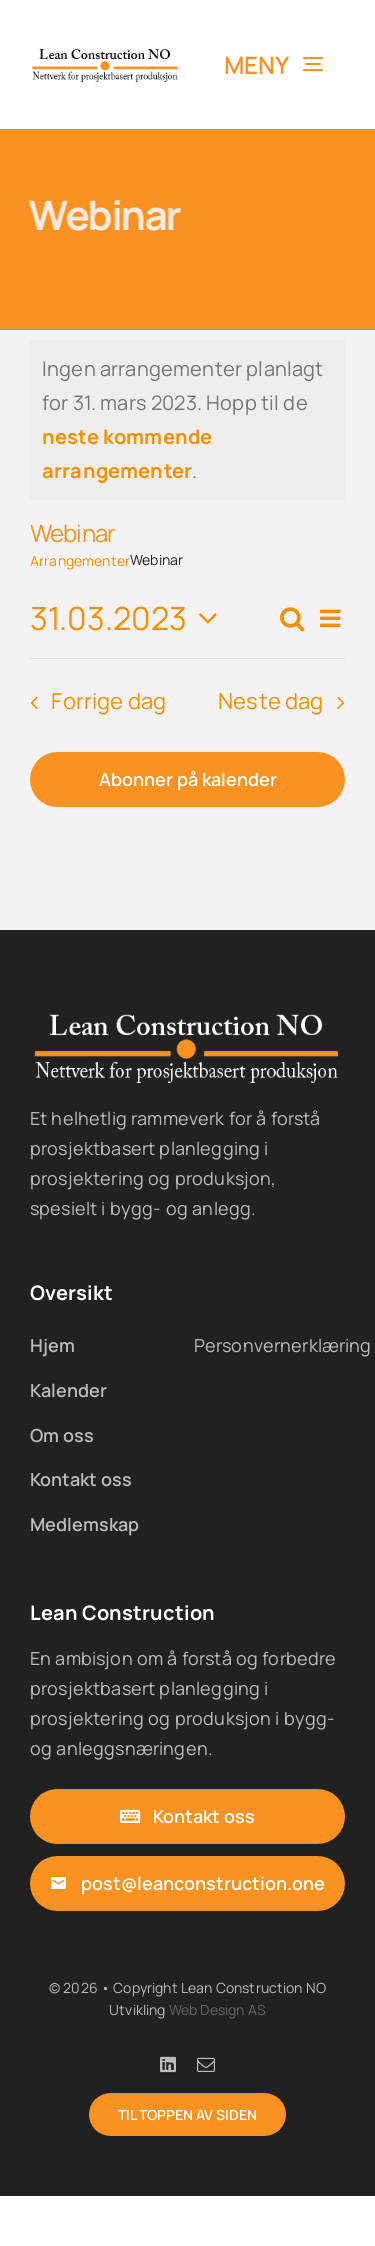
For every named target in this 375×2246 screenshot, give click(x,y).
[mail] (206, 2064)
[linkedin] (168, 2064)
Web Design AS (217, 2009)
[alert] (187, 420)
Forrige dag (108, 701)
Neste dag (271, 701)
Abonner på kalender (188, 779)
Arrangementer (80, 560)
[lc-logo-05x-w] (187, 1019)
